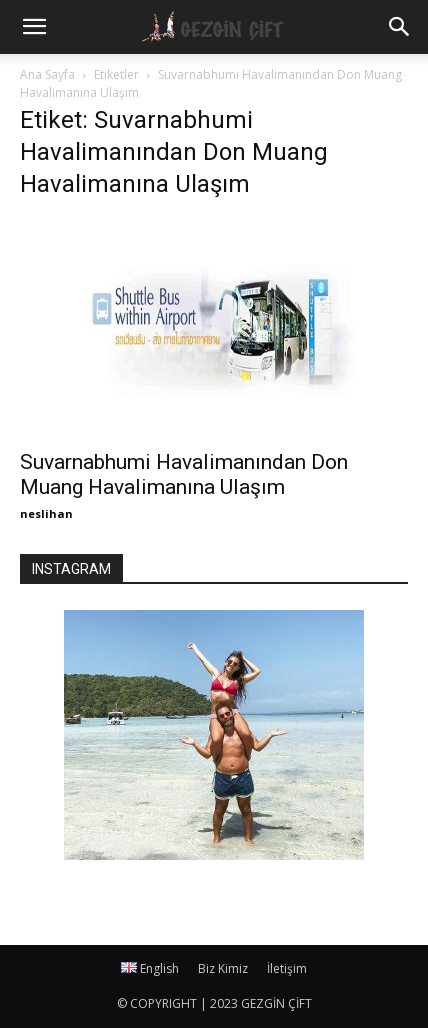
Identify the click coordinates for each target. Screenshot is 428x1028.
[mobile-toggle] (34, 27)
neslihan (46, 513)
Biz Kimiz (223, 968)
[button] (400, 27)
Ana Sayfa (47, 74)
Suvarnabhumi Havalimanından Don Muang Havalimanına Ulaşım (184, 474)
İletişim (287, 968)
